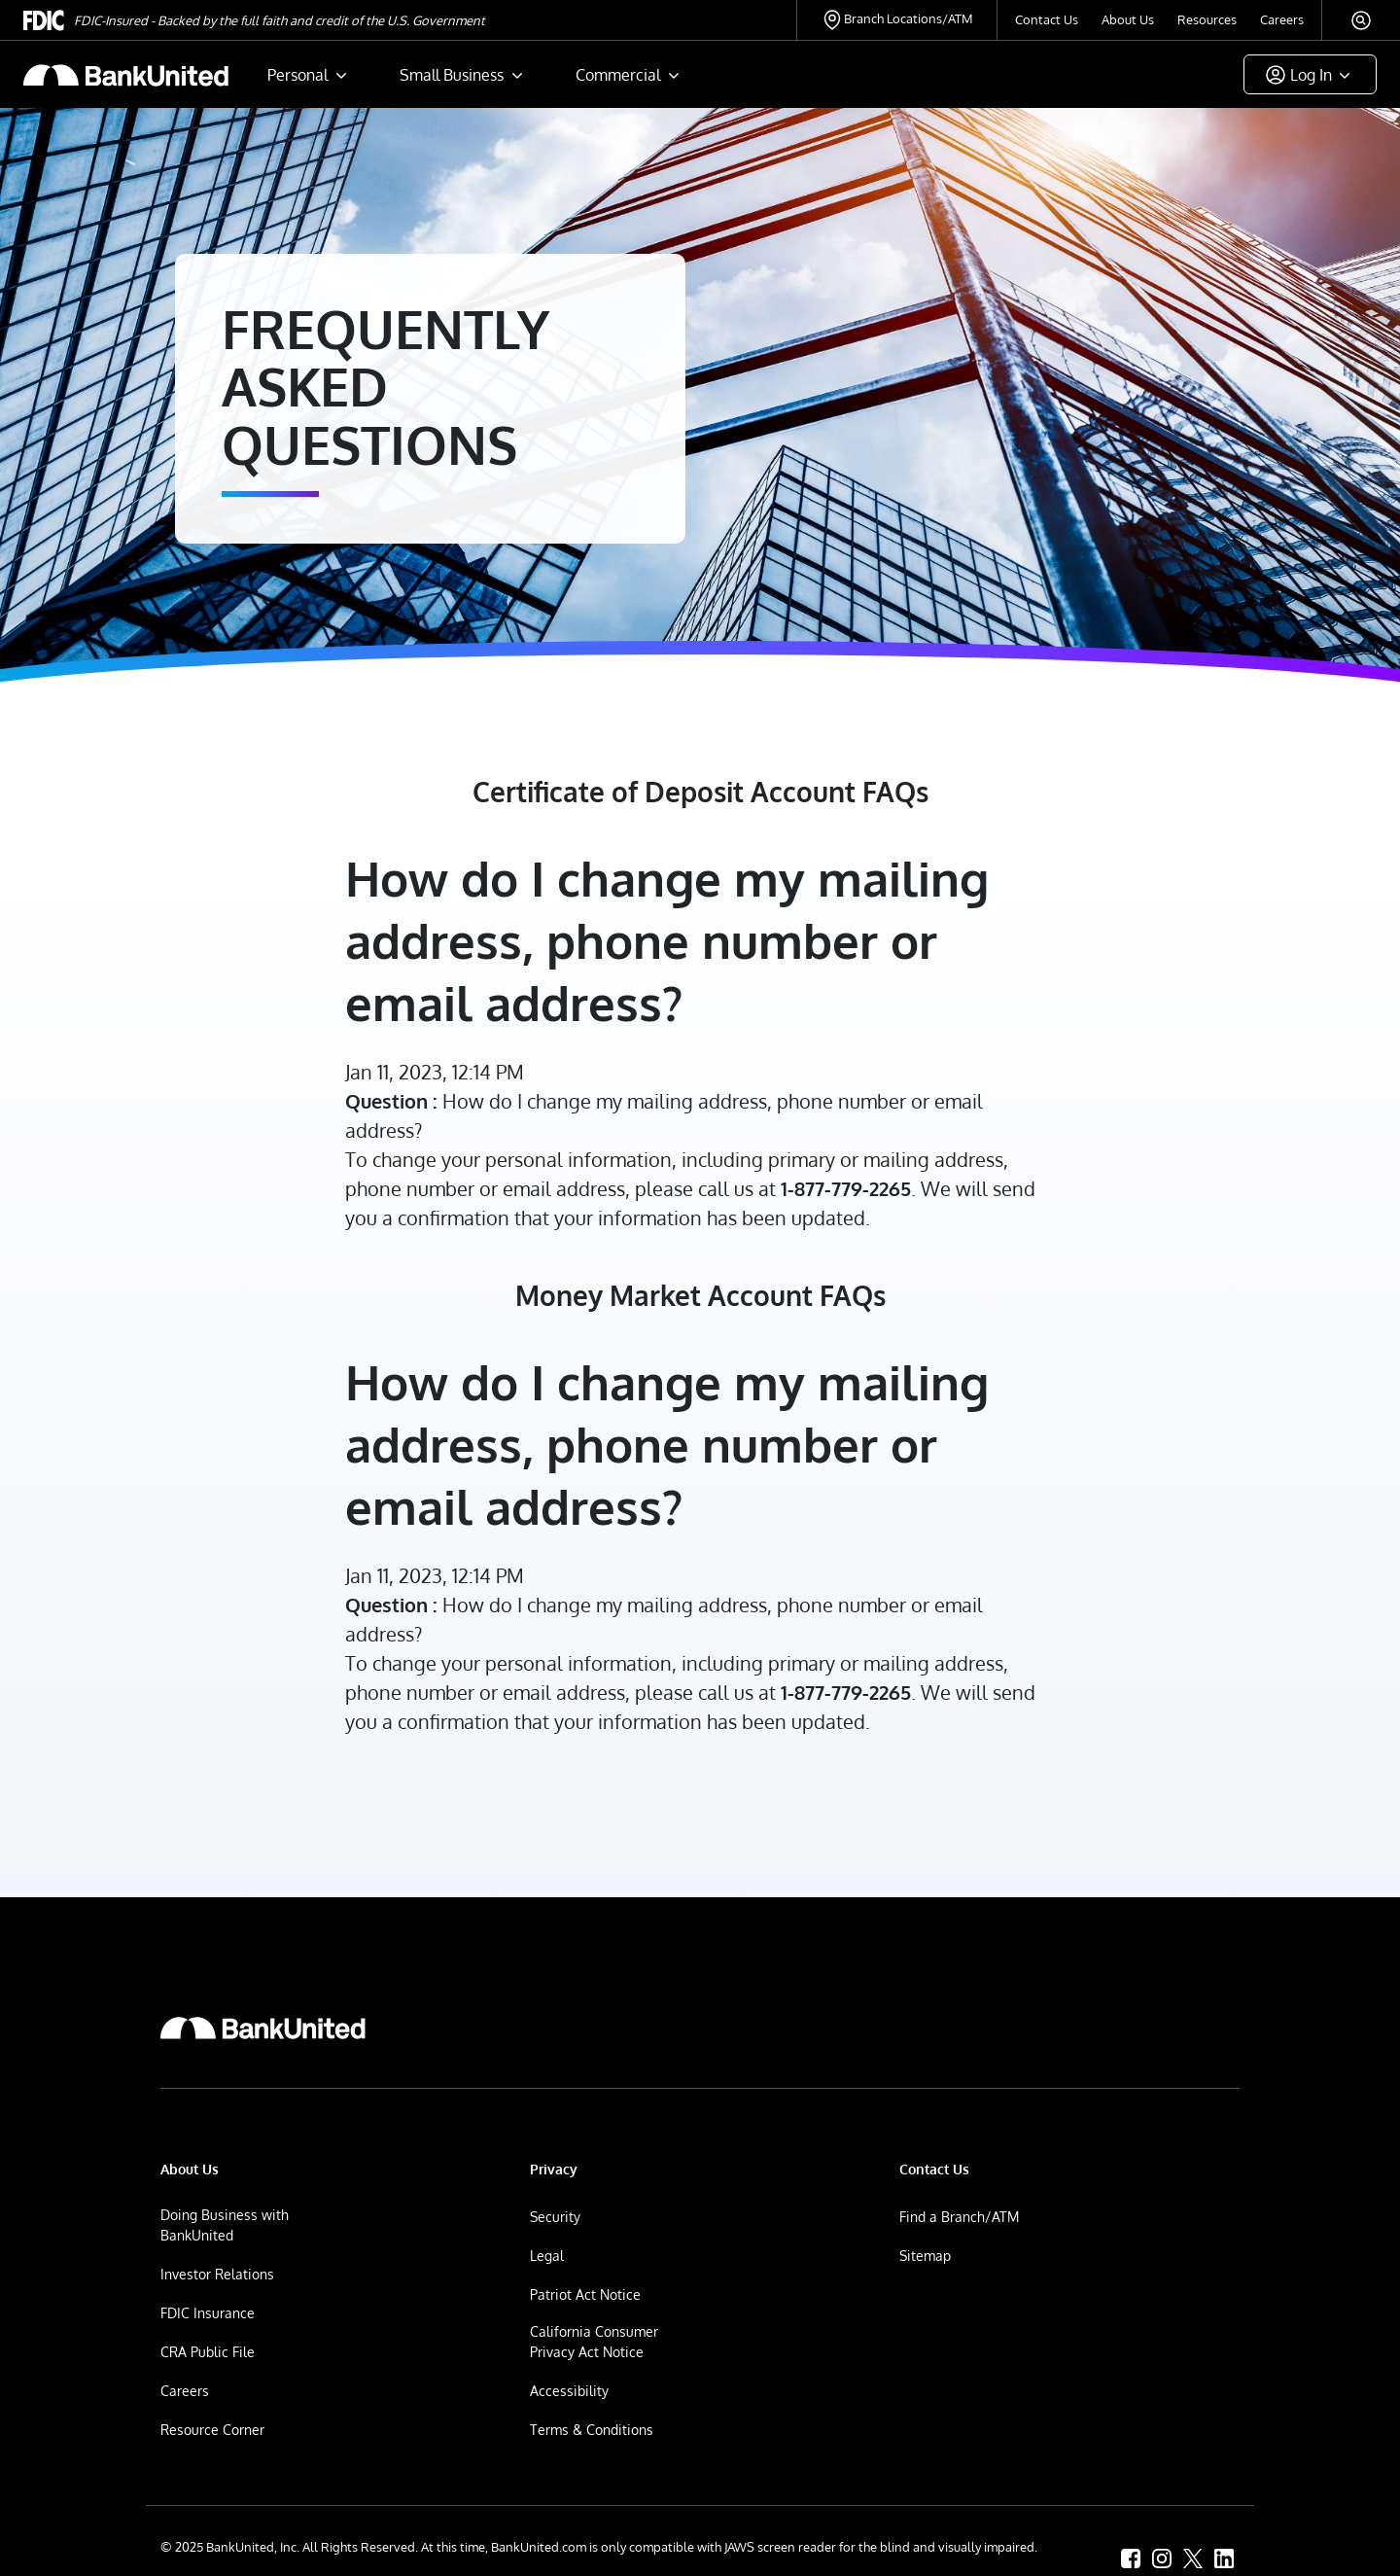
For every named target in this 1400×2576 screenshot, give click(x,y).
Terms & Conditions (591, 2429)
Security (555, 2216)
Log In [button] (1311, 75)
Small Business (452, 75)
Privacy (554, 2169)
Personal (297, 75)
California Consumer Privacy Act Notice (594, 2341)
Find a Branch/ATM (959, 2216)
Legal (547, 2255)
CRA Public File (207, 2352)
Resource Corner (212, 2429)
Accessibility (569, 2390)
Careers (1282, 19)
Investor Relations (217, 2274)
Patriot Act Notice (585, 2294)
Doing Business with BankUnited (224, 2224)
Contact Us (1046, 19)
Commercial (618, 75)
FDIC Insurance (207, 2313)
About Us (1128, 19)
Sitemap (925, 2255)
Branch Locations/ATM (908, 18)
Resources (1207, 19)
